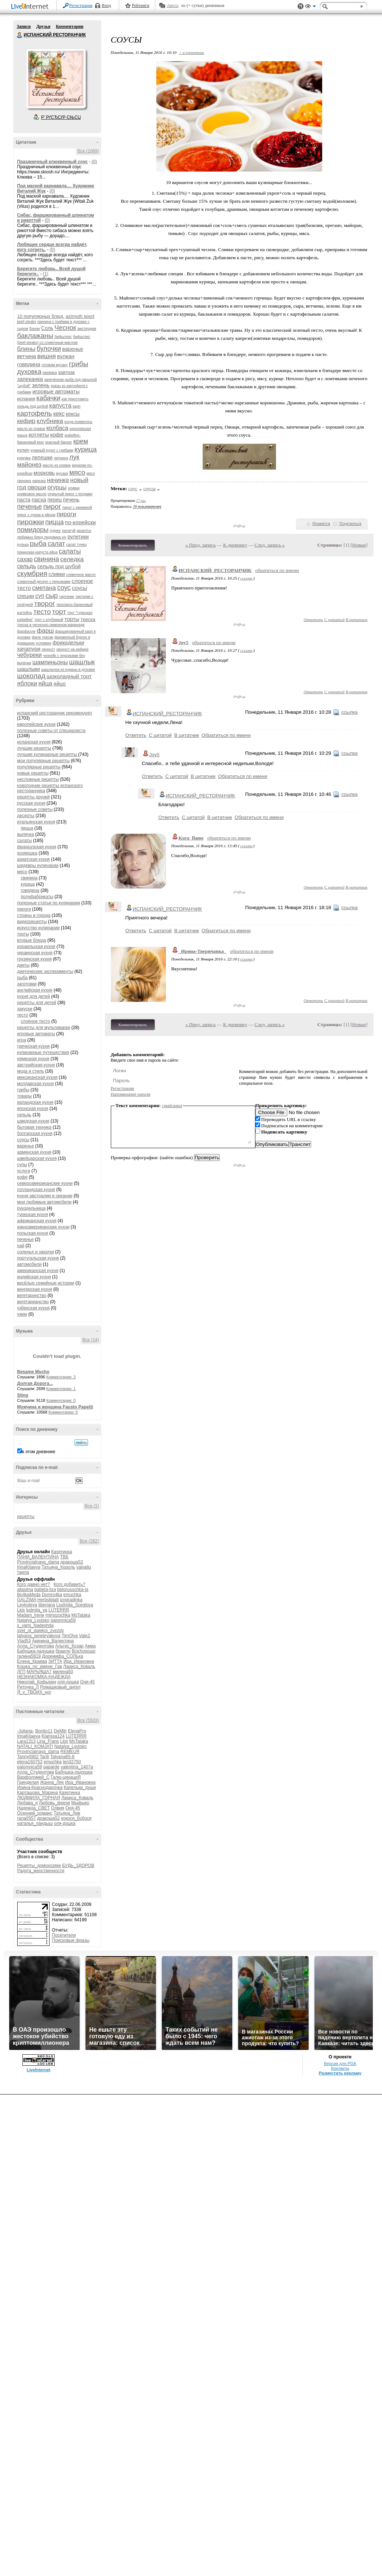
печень (71, 500)
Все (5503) (88, 1720)
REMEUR (70, 1751)
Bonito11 (43, 1731)
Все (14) (90, 1339)
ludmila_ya (36, 1610)
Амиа (90, 1646)
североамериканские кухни (45, 1183)
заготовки (27, 983)
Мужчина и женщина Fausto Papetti (55, 1407)
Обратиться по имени (226, 735)
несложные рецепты (38, 779)
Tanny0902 (28, 1756)
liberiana (47, 1604)
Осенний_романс (34, 1813)
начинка (58, 480)
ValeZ (84, 1635)
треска (88, 619)
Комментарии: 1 (61, 1388)
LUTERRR (58, 1610)
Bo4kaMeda (29, 1594)
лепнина (61, 458)
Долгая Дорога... (35, 1383)
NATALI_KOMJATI (35, 1746)
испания (26, 398)
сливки (56, 574)
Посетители (64, 1935)
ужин (22, 1314)
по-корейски (80, 522)
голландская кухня (36, 1189)
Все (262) (89, 1541)
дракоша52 (72, 1562)
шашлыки (28, 669)
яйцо (60, 683)
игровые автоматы (56, 391)
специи (25, 596)
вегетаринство (32, 1295)
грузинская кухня (34, 959)
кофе (56, 434)
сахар (25, 559)
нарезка (39, 481)
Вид (310, 7)
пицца (54, 522)
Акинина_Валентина (53, 1640)
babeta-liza (45, 1589)
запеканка (30, 379)
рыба (38, 543)
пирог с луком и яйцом (36, 515)
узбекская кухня (33, 1308)
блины (26, 348)
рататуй (69, 531)
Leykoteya (27, 1604)
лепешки (42, 457)
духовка (29, 371)
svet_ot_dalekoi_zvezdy (40, 1630)
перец (54, 500)
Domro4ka (52, 1594)
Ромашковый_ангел (60, 1687)
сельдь (26, 566)
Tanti (44, 1756)
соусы (79, 588)
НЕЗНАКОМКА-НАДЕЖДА (44, 1676)
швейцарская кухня (37, 1158)
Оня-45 (87, 1681)
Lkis (21, 1610)
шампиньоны (50, 662)
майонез (29, 464)
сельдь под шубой (59, 566)
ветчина (26, 356)
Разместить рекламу (340, 2073)
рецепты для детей (37, 1002)
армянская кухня (34, 1152)
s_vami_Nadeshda (35, 1625)
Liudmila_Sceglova (74, 1604)
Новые (359, 545)
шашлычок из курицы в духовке (68, 670)
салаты (70, 551)
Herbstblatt (48, 1599)
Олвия (57, 1808)
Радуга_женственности (41, 1870)
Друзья (43, 26)
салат (56, 543)
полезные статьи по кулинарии (48, 902)
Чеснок (65, 327)
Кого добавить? (69, 1584)
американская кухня (37, 1270)
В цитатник (357, 619)
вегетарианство (33, 1301)
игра (21, 1040)
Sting (22, 1395)
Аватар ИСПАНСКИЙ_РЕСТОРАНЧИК (55, 78)
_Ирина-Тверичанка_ (202, 951)
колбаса (57, 428)
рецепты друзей (33, 797)
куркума (24, 458)
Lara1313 (26, 1741)
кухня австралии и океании (45, 1195)
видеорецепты (32, 921)
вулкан (65, 356)
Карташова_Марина (37, 1792)
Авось (172, 5)
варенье (72, 349)
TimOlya (70, 1635)
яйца (45, 683)
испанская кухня (34, 742)
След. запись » (270, 545)
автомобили (29, 1264)
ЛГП (21, 1671)
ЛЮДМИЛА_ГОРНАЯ (38, 1797)
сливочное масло (81, 575)
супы (22, 1164)
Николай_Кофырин (36, 1681)
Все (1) (92, 1506)
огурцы (56, 487)
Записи (24, 26)
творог (44, 603)
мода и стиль (30, 1071)
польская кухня (32, 1233)
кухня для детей (33, 996)
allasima (25, 1589)
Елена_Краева (32, 1661)
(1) (45, 273)
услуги (23, 1170)
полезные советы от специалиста (51, 730)
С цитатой (334, 619)
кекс (59, 414)
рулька (23, 545)
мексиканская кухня (37, 1077)
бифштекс (63, 337)
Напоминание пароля (130, 1094)
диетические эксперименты (45, 971)
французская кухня (37, 846)
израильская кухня (36, 946)
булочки (49, 348)
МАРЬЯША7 (39, 1671)
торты (72, 619)
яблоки (27, 683)
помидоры (33, 529)
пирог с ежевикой (77, 508)
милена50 (63, 1671)
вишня (46, 356)
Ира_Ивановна (78, 1661)
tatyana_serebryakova (39, 1635)
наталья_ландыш (35, 1823)
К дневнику (235, 545)
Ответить (313, 619)
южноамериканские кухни (43, 1227)
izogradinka (71, 1599)
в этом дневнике (38, 1451)
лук (74, 457)
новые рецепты (33, 773)
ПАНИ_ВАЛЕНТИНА (38, 1556)
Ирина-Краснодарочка (40, 1787)
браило (62, 1651)
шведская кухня (33, 1121)
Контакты (340, 2068)
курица (85, 449)
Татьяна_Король (58, 1567)
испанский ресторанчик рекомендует (54, 713)
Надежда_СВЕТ (33, 1808)
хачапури (29, 649)
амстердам (86, 329)
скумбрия (32, 573)
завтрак (66, 372)
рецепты (25, 1516)
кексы (73, 414)
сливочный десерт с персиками (43, 582)
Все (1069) (88, 151)
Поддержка (300, 6)
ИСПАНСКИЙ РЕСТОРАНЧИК (20, 35)
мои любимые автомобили (44, 1202)
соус (64, 587)
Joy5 (184, 642)
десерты (25, 815)
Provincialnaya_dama (38, 1562)
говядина (28, 364)
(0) (94, 161)
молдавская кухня (35, 1083)
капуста (60, 405)
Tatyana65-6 (62, 1756)
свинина (46, 559)
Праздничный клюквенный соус (52, 161)
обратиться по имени (277, 570)
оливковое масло (32, 494)
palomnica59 (63, 1620)
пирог (52, 506)
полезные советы (35, 809)
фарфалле (26, 631)
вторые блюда (31, 940)
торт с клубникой (48, 620)
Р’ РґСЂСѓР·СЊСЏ (61, 117)
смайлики (172, 1105)
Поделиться (350, 523)
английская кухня (34, 990)
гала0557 (26, 1818)
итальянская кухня (36, 821)
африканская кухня (37, 1220)
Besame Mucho (33, 1371)
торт (59, 611)
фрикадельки (68, 643)
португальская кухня (38, 1258)
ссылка (246, 578)
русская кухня (31, 803)
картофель (34, 413)
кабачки (48, 398)
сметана (44, 587)
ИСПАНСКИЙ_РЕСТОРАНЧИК (215, 570)
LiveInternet (31, 7)
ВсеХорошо (83, 1651)
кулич (23, 450)
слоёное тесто (35, 1021)
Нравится (321, 523)
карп (76, 406)
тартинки (66, 597)
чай (21, 1245)
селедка (72, 559)
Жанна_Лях (52, 1782)
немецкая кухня (33, 1058)
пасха (39, 499)
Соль (47, 328)
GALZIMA (26, 1599)
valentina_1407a (77, 1767)
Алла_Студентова (35, 1646)
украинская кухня (34, 952)
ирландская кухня (35, 1102)
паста (23, 500)
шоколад (31, 676)
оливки (74, 488)
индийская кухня (34, 1276)
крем (80, 441)
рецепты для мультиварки (43, 1027)
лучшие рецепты (34, 748)
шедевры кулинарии (38, 865)
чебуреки (29, 655)
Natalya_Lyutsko (33, 1620)
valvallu (83, 1567)
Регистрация (81, 5)
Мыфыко (80, 1802)
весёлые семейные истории (45, 1283)
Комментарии (69, 26)
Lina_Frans (48, 1741)
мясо (77, 472)
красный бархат (58, 442)
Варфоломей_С (33, 1777)
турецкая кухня (32, 1214)
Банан (34, 329)
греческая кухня (33, 1046)
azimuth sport (80, 316)
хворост (48, 649)
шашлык (82, 662)
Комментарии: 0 (61, 1400)
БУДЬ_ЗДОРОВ (78, 1865)
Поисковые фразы (71, 1940)
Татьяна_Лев (67, 1813)
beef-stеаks (26, 322)
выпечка (25, 834)
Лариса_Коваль (79, 1666)
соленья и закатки (35, 1251)
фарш (45, 630)
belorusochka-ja (72, 1589)
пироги (66, 514)
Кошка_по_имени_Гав (39, 1666)
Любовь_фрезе (54, 1802)
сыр (52, 595)
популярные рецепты (39, 766)
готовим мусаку (54, 365)
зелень (41, 385)
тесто (42, 611)
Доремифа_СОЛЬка (62, 1656)
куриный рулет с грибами (52, 450)
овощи (37, 487)
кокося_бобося (76, 1818)
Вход (106, 5)
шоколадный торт (69, 676)
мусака (62, 473)
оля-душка (68, 1681)
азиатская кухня (33, 859)
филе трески (43, 637)
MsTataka (81, 1615)
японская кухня (32, 1108)
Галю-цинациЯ (66, 1777)
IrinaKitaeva (28, 1567)
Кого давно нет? (33, 1584)
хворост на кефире (72, 649)
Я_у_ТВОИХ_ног (34, 1692)
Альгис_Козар (69, 1646)
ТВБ (64, 1556)
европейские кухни (36, 724)
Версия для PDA (340, 2063)
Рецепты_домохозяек (39, 1865)
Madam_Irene (30, 1615)
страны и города (34, 915)
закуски (24, 1008)
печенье (29, 506)
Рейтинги (140, 5)
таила (23, 1572)
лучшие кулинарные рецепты (47, 754)
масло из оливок (57, 465)
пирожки (30, 522)
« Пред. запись (200, 545)
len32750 (72, 1761)
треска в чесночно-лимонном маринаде (51, 625)
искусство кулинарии (38, 927)
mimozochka (58, 1615)
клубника (50, 421)
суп (39, 596)
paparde (51, 1767)
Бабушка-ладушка (35, 1651)
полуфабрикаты (37, 896)
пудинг (55, 531)
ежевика (50, 373)
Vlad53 (24, 1640)
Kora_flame (191, 838)
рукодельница (31, 1208)
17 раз (141, 501)
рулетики (78, 537)
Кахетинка (61, 1551)
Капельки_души (80, 1787)
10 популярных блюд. (41, 316)
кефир (26, 421)
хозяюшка (27, 853)
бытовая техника (34, 1127)
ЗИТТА (55, 1661)
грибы (78, 364)
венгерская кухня (34, 1289)
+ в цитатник (191, 52)
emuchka (72, 1594)
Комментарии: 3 (61, 1377)
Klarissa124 (53, 1736)
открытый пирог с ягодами (70, 494)
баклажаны (35, 335)
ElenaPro (77, 1731)
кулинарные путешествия (43, 1052)
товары (24, 1096)
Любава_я (27, 1802)
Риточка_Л (28, 1687)
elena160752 (30, 1761)
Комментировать (133, 545)
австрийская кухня (36, 1064)
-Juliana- (25, 1731)
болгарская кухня (34, 1133)
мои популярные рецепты (43, 760)
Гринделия (28, 1782)
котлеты (39, 434)
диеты (23, 965)
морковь (44, 473)
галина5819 (29, 1656)
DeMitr (60, 1731)
